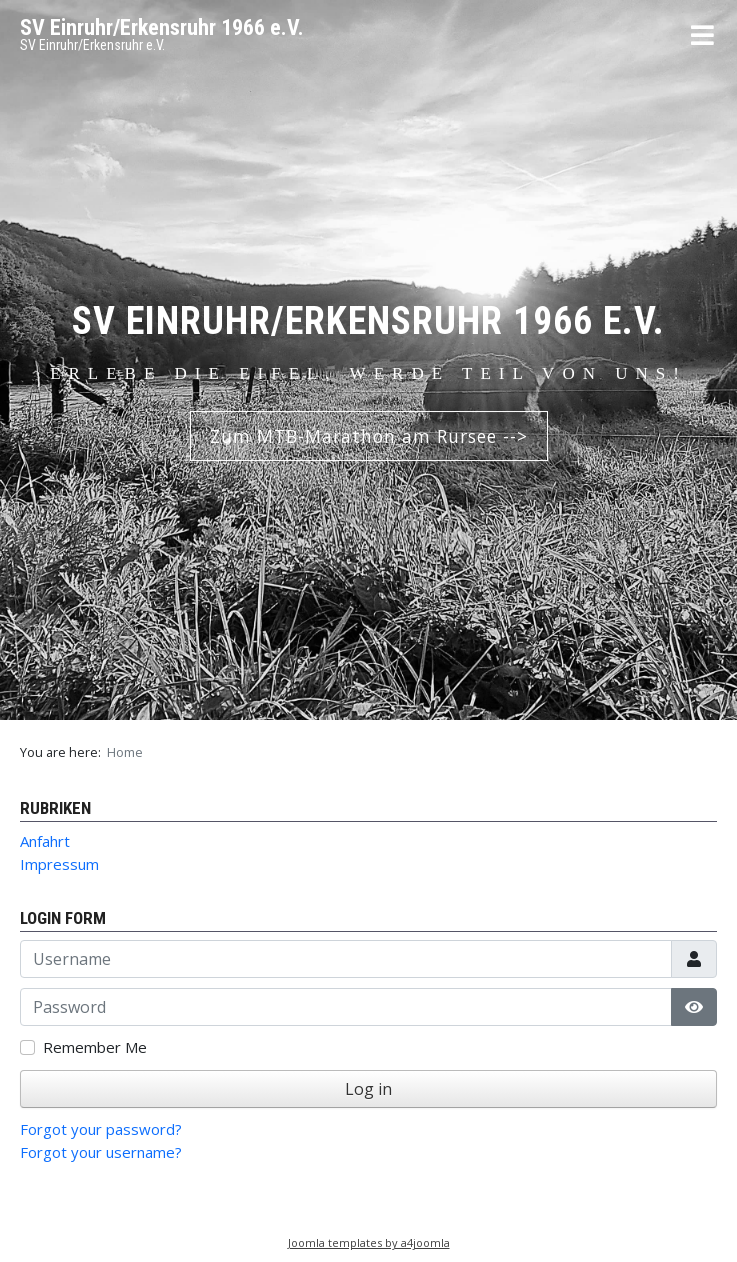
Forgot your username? (101, 1152)
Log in (368, 1089)
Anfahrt (45, 841)
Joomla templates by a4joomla (369, 1242)
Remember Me (95, 1047)
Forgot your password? (101, 1129)
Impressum (59, 864)
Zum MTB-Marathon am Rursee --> (369, 436)
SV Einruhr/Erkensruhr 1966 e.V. (162, 27)
